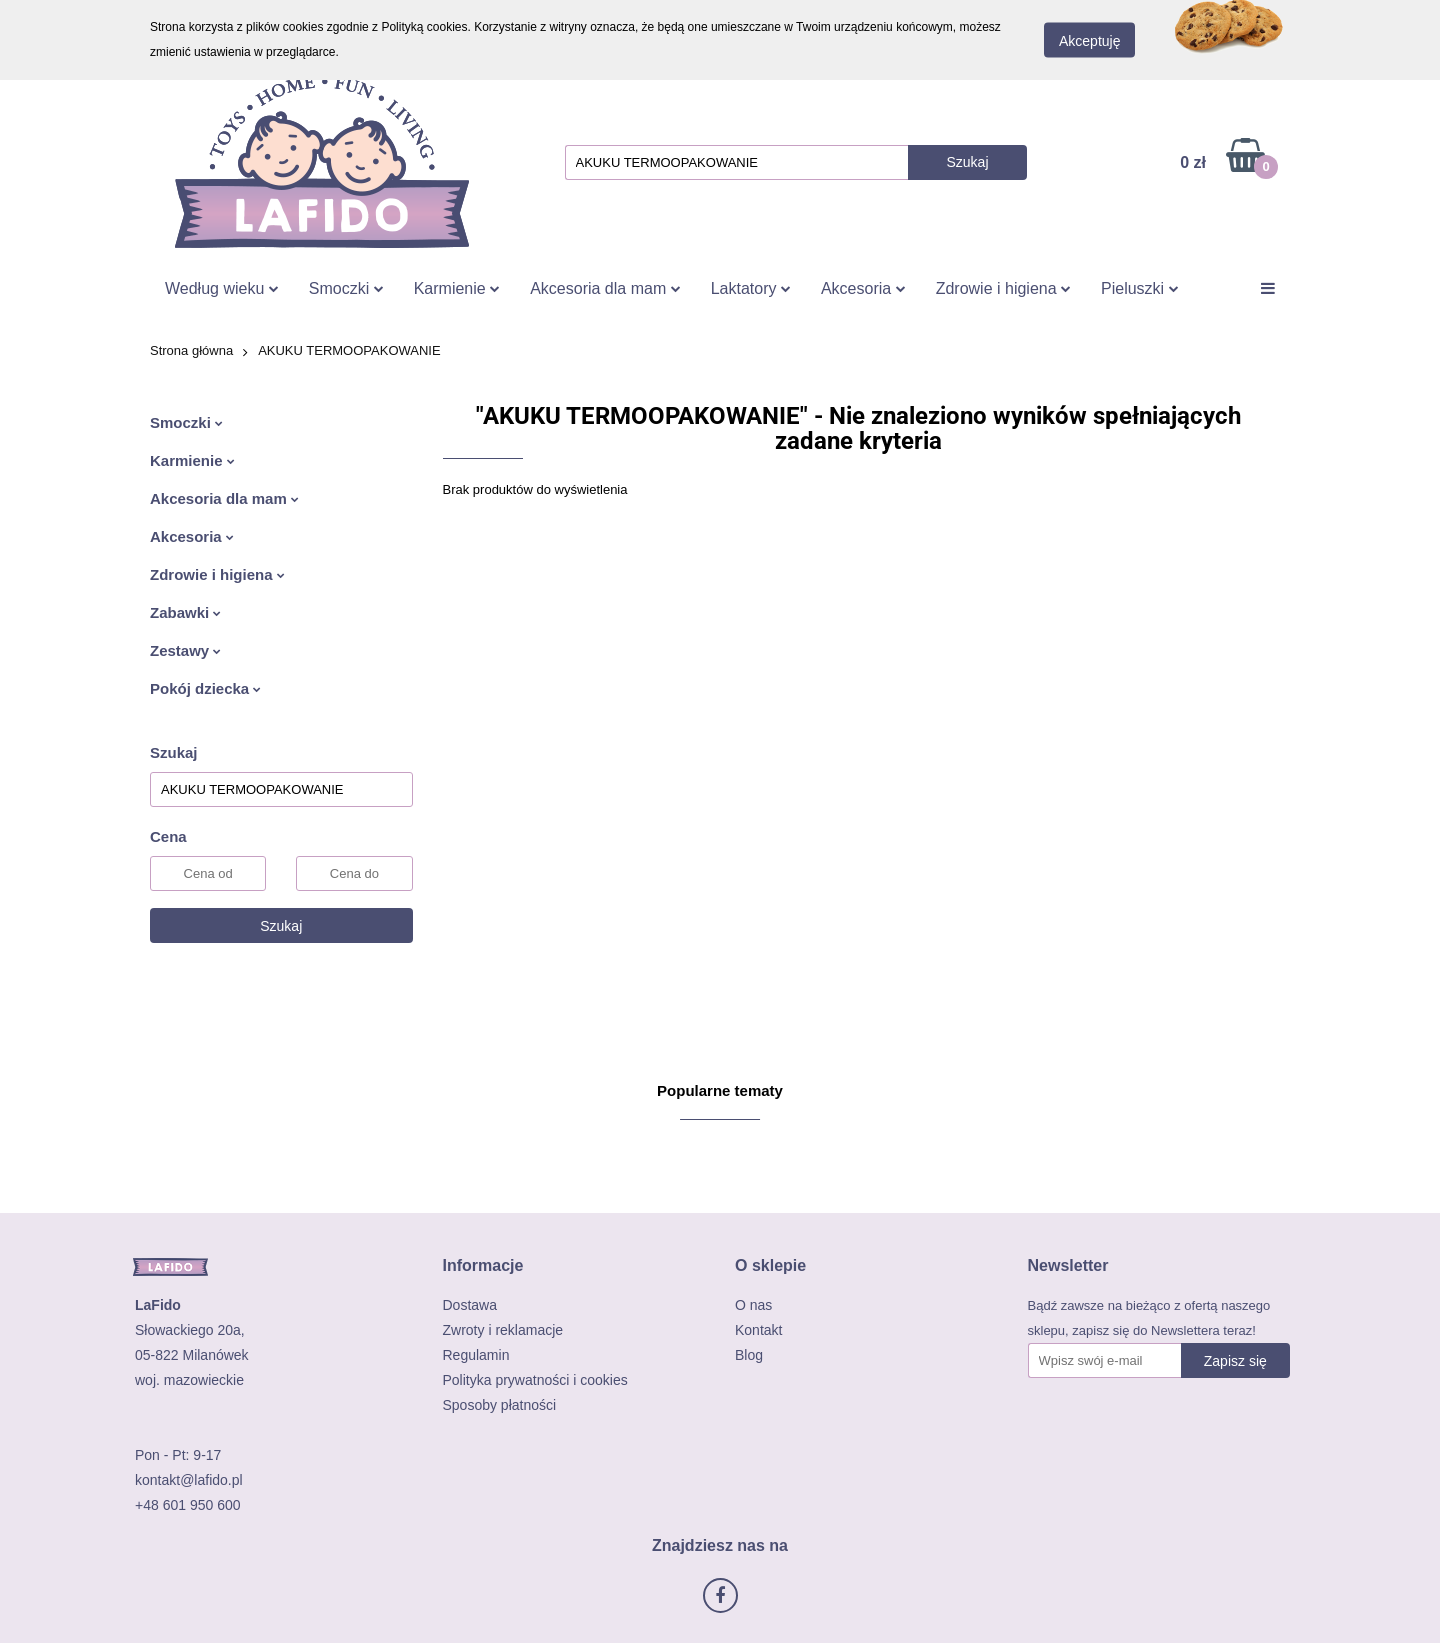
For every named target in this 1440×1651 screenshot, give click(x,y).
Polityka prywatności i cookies (535, 1380)
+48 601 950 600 (188, 1505)
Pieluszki (1140, 288)
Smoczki (346, 288)
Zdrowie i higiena (1003, 288)
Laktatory (751, 288)
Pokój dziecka (205, 688)
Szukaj (281, 926)
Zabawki (185, 612)
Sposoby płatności (500, 1405)
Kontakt (758, 1330)
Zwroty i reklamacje (503, 1330)
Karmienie (457, 288)
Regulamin (476, 1355)
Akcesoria (863, 288)
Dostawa (470, 1305)
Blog (749, 1355)
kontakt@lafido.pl (189, 1480)
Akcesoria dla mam (605, 288)
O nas (753, 1305)
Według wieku (222, 288)
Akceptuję (1089, 41)
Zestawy (185, 650)
